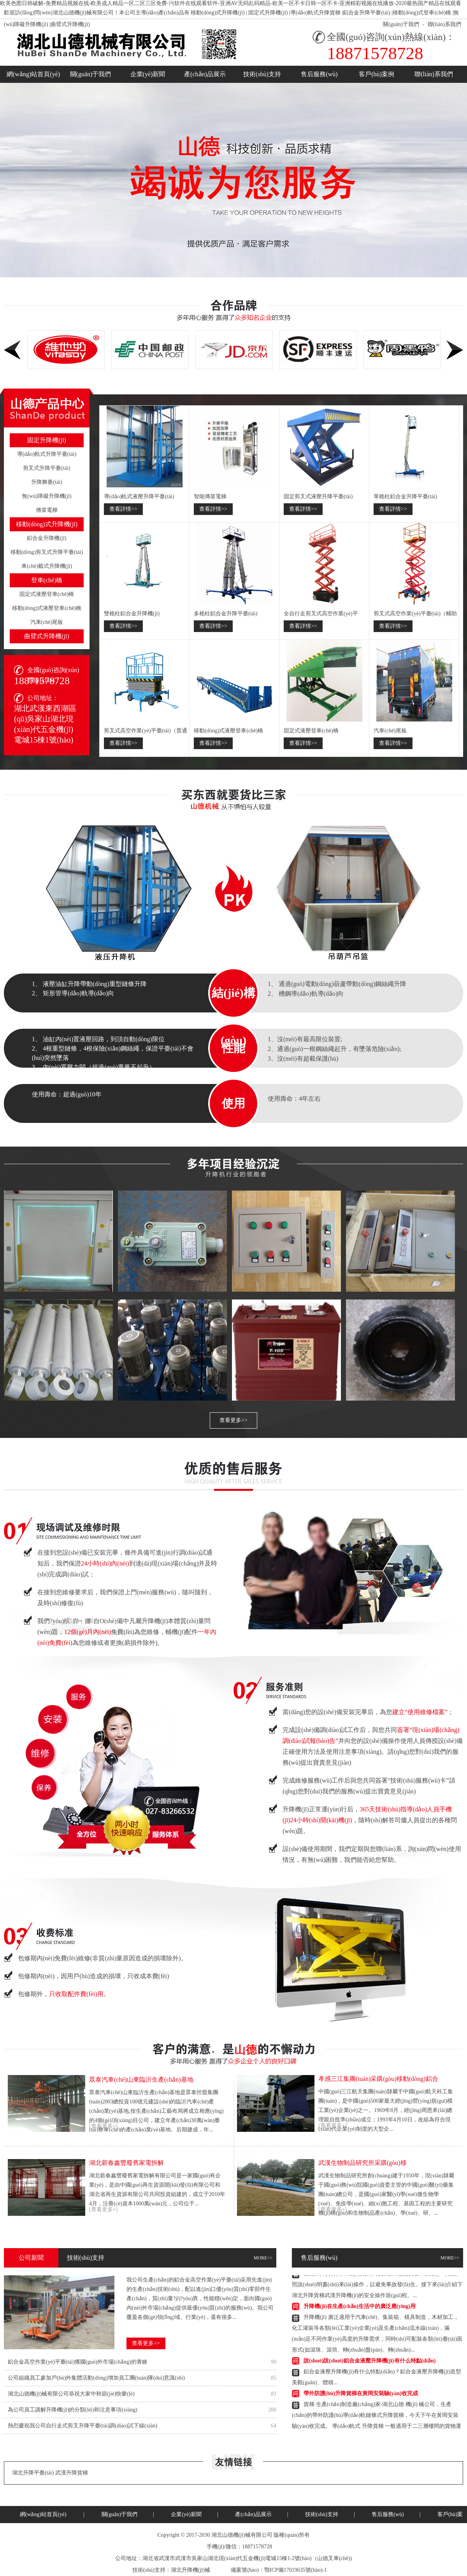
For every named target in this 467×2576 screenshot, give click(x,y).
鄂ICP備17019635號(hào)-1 (295, 2570)
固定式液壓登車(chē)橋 (46, 594)
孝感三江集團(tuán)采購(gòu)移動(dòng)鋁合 (378, 2078)
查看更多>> (233, 1420)
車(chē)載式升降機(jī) (46, 566)
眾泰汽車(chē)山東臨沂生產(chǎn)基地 (141, 2079)
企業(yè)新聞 (147, 74)
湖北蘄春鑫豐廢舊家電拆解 (126, 2162)
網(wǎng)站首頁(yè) (33, 74)
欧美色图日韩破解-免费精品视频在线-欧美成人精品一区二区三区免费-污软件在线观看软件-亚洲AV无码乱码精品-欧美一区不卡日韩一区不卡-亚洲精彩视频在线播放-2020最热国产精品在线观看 (230, 3)
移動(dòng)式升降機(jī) (217, 13)
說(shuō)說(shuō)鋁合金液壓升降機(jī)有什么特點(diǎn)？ (369, 2362)
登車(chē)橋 (47, 580)
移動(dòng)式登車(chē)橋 (422, 13)
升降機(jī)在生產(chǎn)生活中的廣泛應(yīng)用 (360, 2308)
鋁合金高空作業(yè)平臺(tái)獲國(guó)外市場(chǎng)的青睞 (77, 2362)
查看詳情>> (123, 509)
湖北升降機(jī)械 (190, 2570)
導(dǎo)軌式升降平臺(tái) (47, 454)
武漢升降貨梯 (71, 2473)
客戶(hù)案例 (376, 74)
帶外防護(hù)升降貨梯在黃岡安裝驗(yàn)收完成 (361, 2395)
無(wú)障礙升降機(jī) (47, 496)
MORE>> (263, 2258)
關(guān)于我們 (401, 24)
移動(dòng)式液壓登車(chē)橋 (46, 608)
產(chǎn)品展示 (205, 74)
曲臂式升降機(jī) (70, 24)
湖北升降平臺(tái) (33, 2473)
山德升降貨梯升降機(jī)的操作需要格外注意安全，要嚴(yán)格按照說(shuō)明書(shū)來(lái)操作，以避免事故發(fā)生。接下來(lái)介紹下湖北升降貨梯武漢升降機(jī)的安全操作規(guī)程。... (377, 2286)
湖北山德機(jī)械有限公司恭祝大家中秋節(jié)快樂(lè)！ (71, 2394)
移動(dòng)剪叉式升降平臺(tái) (47, 552)
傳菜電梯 (47, 510)
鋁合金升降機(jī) (46, 538)
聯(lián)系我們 (444, 24)
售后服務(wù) (319, 74)
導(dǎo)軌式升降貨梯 (315, 13)
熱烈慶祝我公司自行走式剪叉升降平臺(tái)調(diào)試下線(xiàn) (82, 2426)
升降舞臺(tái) (46, 482)
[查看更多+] (103, 2126)
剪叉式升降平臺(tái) (46, 468)
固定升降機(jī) (46, 440)
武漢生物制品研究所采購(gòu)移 (362, 2162)
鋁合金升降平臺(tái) (366, 13)
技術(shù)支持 (262, 74)
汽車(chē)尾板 (46, 622)
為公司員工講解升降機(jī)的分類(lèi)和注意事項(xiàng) (72, 2410)
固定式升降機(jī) (268, 13)
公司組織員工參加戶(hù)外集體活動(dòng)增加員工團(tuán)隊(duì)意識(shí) (96, 2378)
